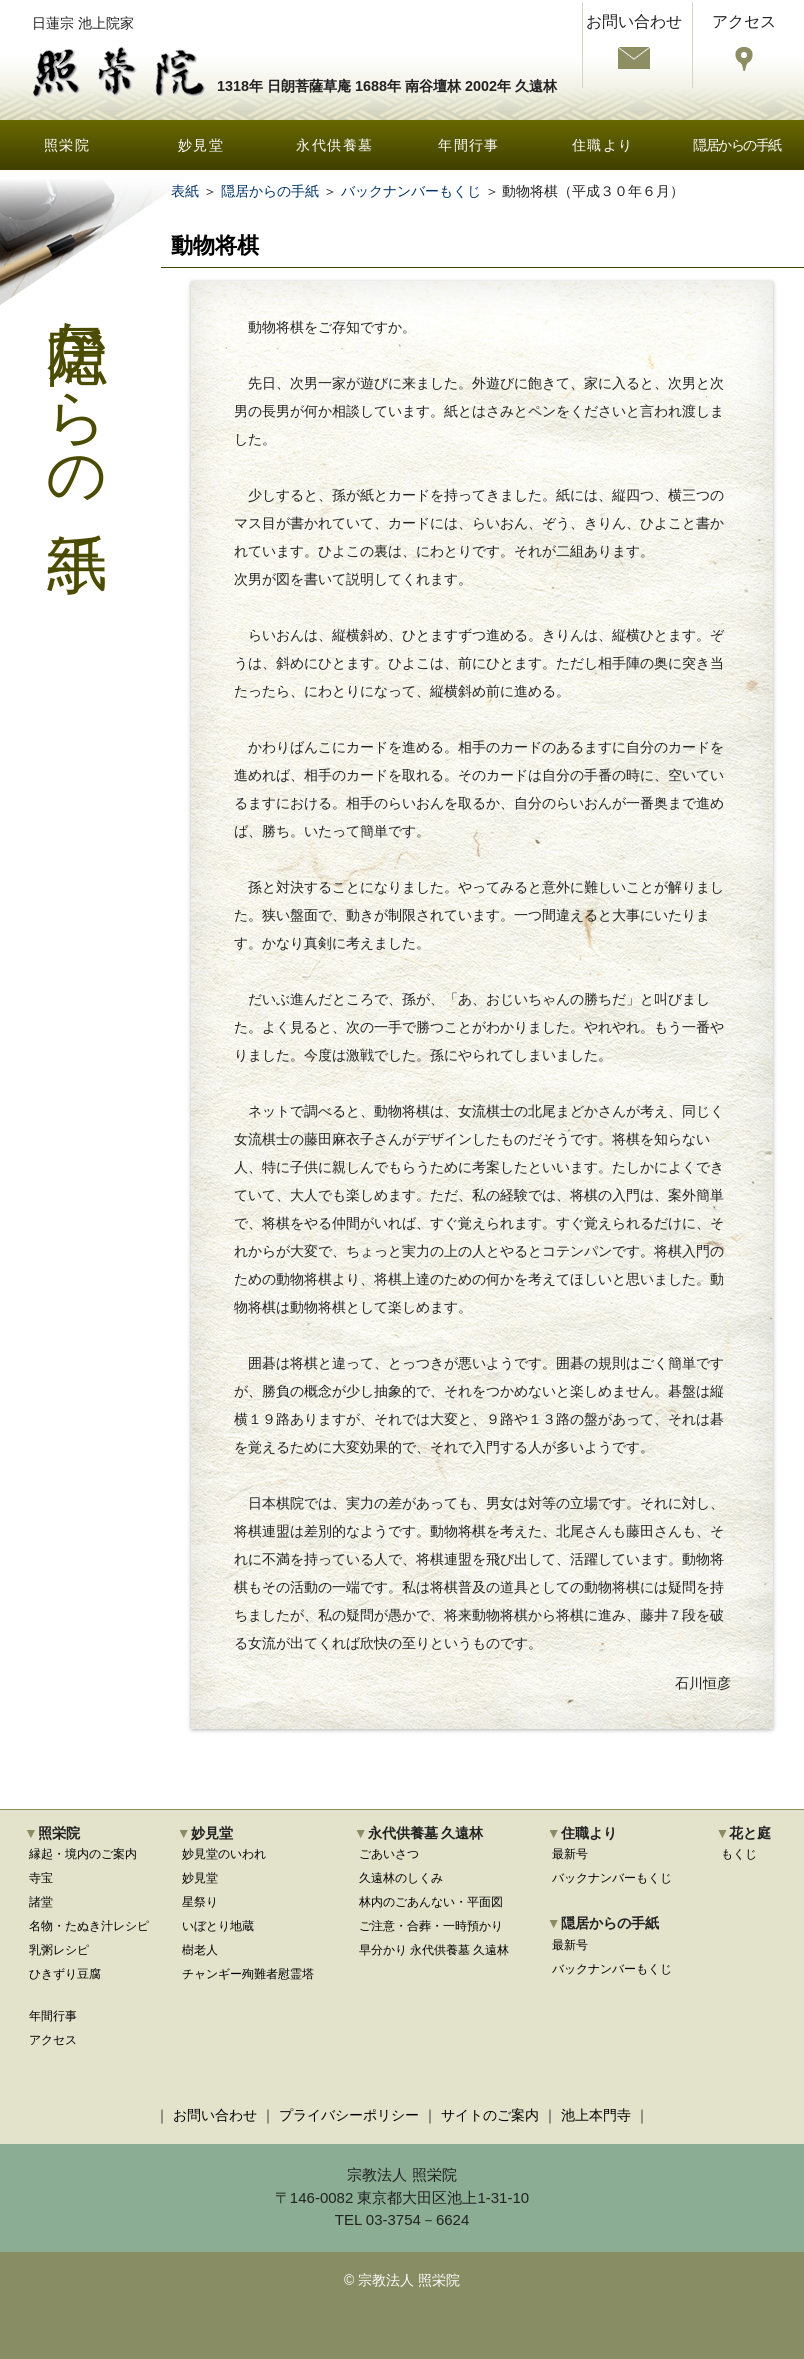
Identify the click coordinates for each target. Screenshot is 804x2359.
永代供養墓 (334, 145)
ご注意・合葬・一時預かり (431, 1926)
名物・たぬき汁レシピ (89, 1926)
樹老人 (200, 1950)
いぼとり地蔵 (218, 1926)
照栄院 (67, 145)
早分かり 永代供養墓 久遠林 (434, 1950)
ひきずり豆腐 (65, 1974)
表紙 (185, 191)
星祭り (200, 1902)
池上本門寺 (596, 2115)
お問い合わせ (215, 2115)
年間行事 (469, 145)
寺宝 (41, 1878)
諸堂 (41, 1902)
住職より (603, 145)
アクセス (53, 2040)
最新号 (570, 1854)
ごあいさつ (389, 1854)
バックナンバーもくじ (411, 191)
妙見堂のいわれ (224, 1854)
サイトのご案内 (490, 2115)
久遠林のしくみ (401, 1878)
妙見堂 (201, 145)
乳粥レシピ (59, 1950)
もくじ (739, 1854)
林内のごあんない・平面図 (431, 1902)
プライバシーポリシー (349, 2115)
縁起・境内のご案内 (83, 1854)
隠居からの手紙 (737, 145)
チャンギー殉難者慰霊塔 (248, 1974)
